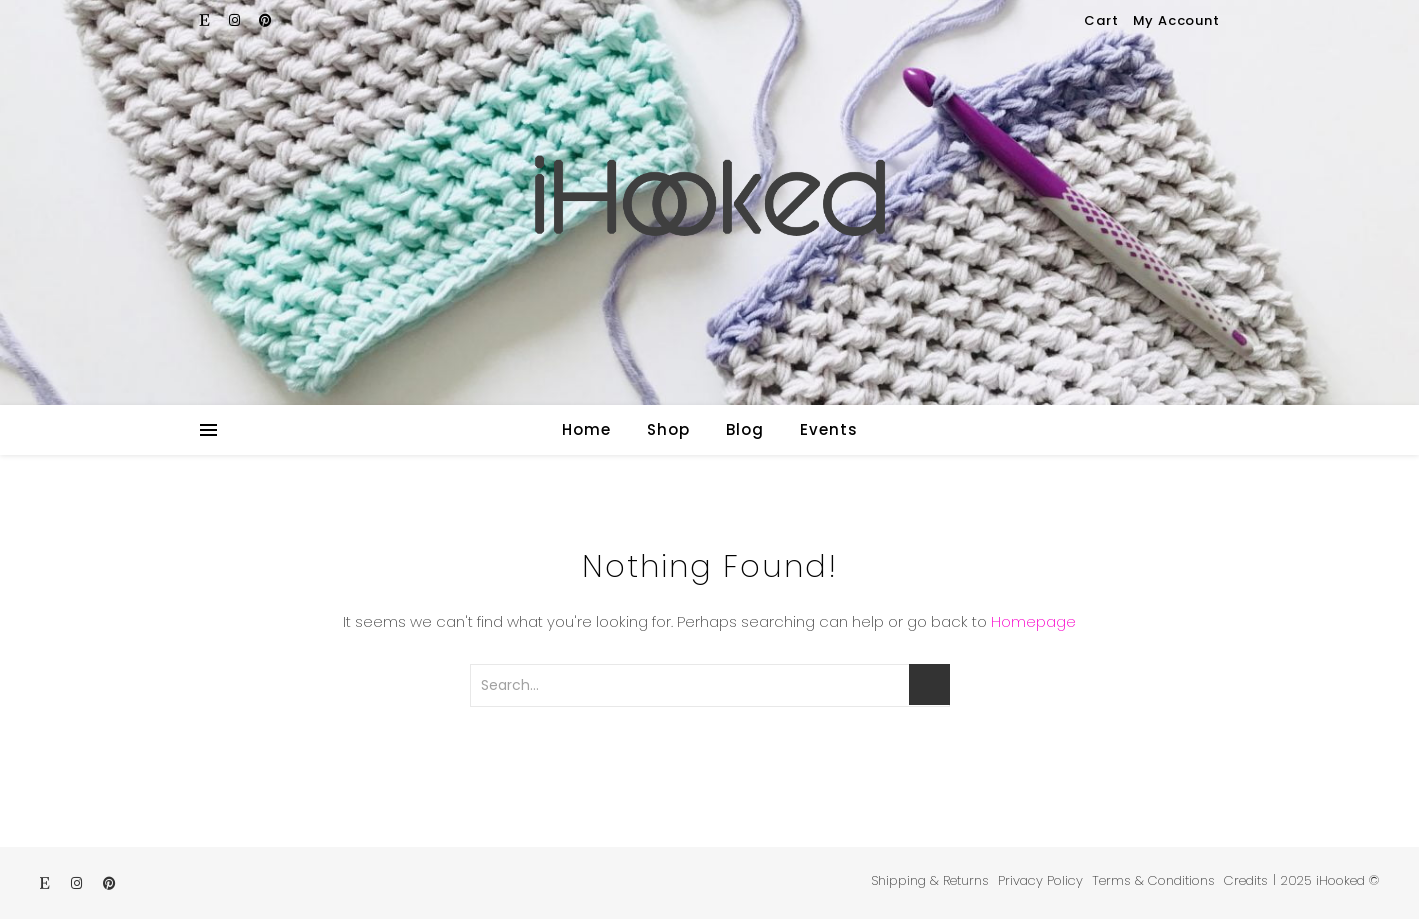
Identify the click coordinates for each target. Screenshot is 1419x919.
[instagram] (236, 20)
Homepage (1033, 621)
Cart (1101, 20)
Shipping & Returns (930, 880)
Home (586, 429)
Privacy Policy (1040, 880)
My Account (1176, 20)
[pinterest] (265, 20)
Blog (745, 429)
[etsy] (207, 20)
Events (829, 429)
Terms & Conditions (1153, 880)
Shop (668, 429)
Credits (1246, 880)
